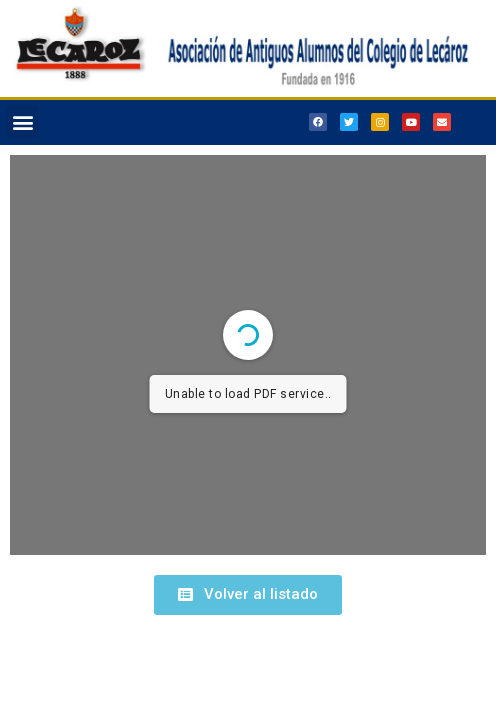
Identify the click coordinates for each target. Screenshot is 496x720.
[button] (22, 122)
